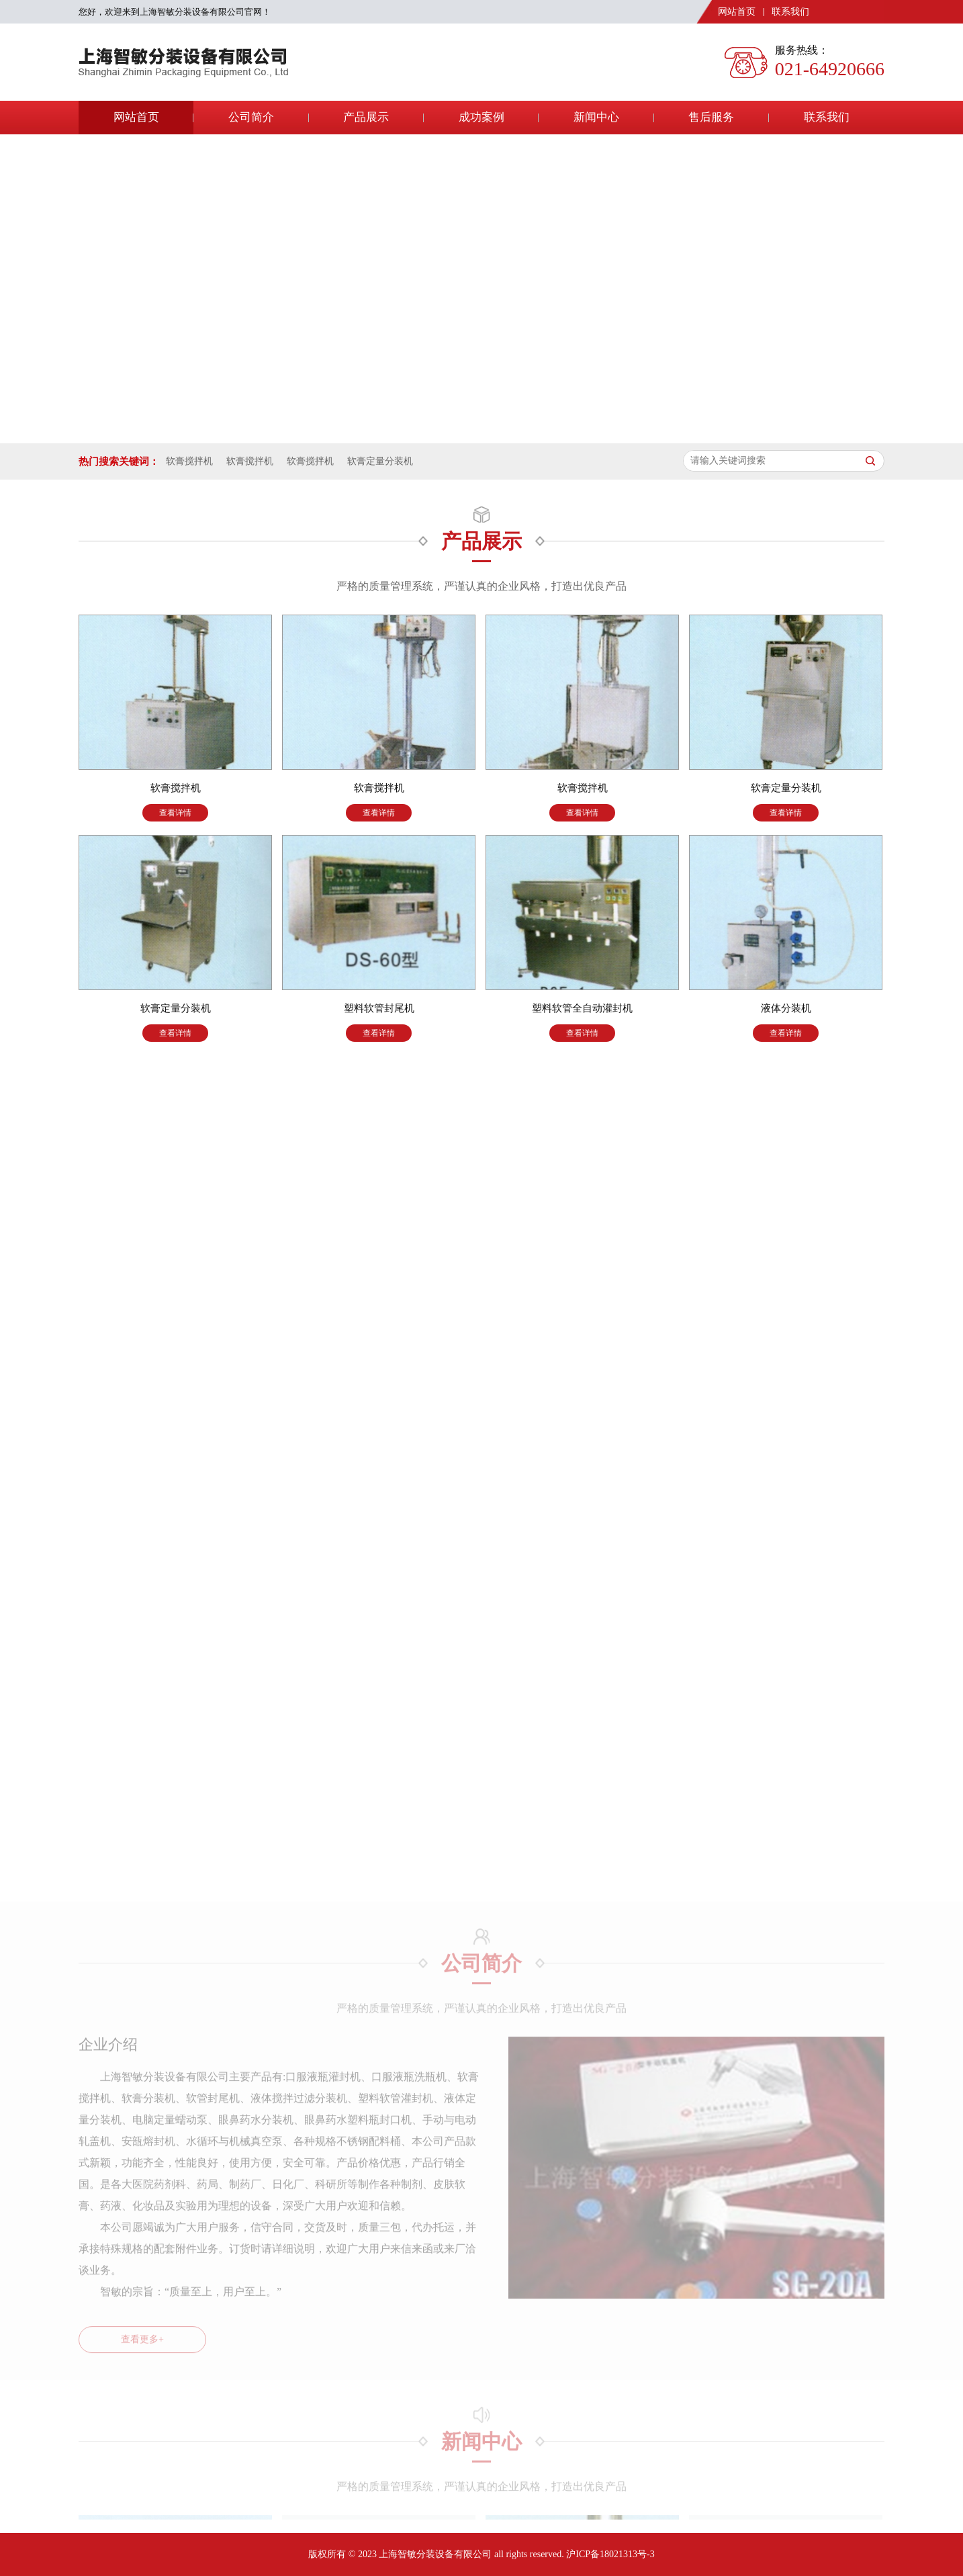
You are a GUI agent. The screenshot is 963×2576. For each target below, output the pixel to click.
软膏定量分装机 (380, 461)
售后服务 (711, 117)
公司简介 (251, 117)
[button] (470, 434)
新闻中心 (596, 117)
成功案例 (481, 117)
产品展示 (366, 117)
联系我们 (790, 12)
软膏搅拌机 (189, 461)
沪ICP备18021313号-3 (610, 2554)
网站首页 (736, 12)
